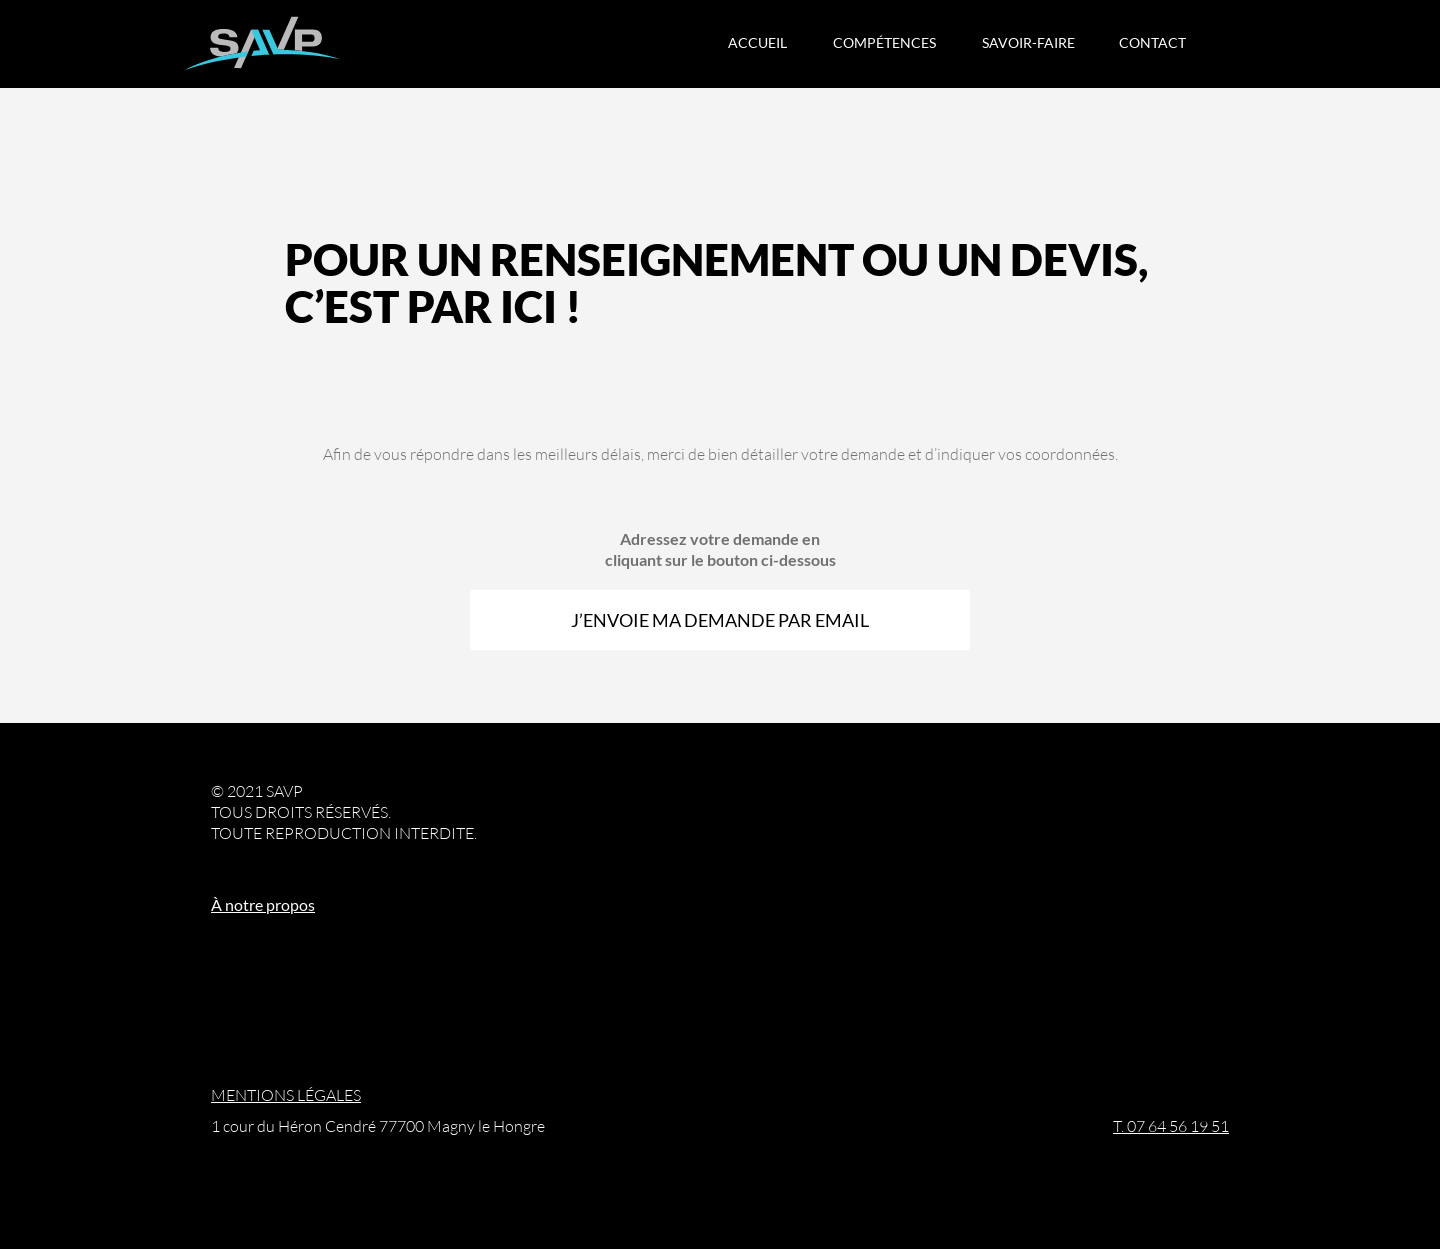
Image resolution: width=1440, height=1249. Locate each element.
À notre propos (263, 904)
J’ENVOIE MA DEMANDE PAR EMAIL (720, 620)
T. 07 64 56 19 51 (1171, 1126)
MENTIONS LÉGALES (286, 1095)
